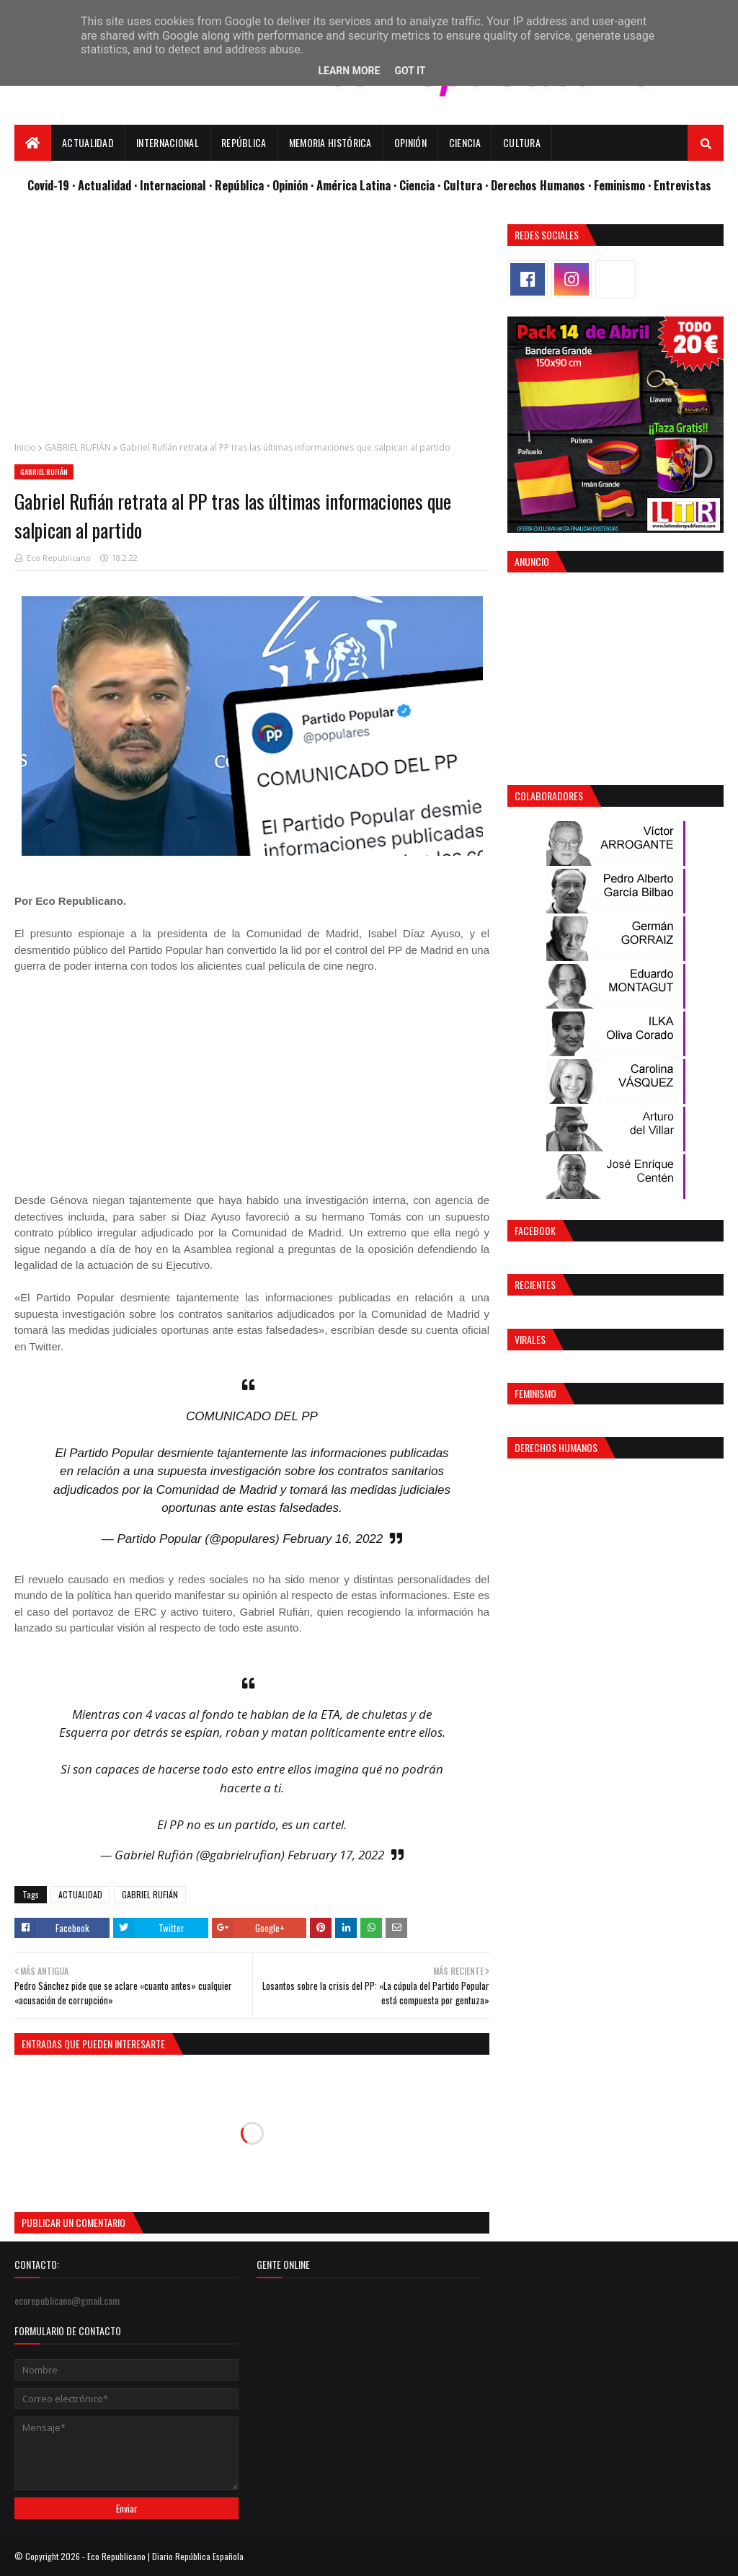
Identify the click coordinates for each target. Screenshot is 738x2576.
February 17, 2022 (336, 1854)
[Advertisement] (251, 325)
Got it (409, 70)
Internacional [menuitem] (167, 142)
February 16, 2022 (333, 1539)
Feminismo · (624, 185)
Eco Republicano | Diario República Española (165, 2556)
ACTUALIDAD (80, 1894)
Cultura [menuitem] (522, 142)
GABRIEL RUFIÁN (78, 447)
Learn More (349, 70)
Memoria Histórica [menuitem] (330, 142)
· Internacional (171, 185)
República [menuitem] (244, 142)
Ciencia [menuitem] (465, 142)
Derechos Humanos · (542, 185)
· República (238, 185)
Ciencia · (421, 185)
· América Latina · (355, 185)
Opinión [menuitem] (410, 142)
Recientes (535, 1284)
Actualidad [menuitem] (88, 142)
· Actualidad (103, 185)
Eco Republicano (59, 557)
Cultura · (467, 185)
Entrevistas (682, 185)
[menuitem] (32, 143)
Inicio (25, 447)
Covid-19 (49, 185)
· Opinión (289, 185)
